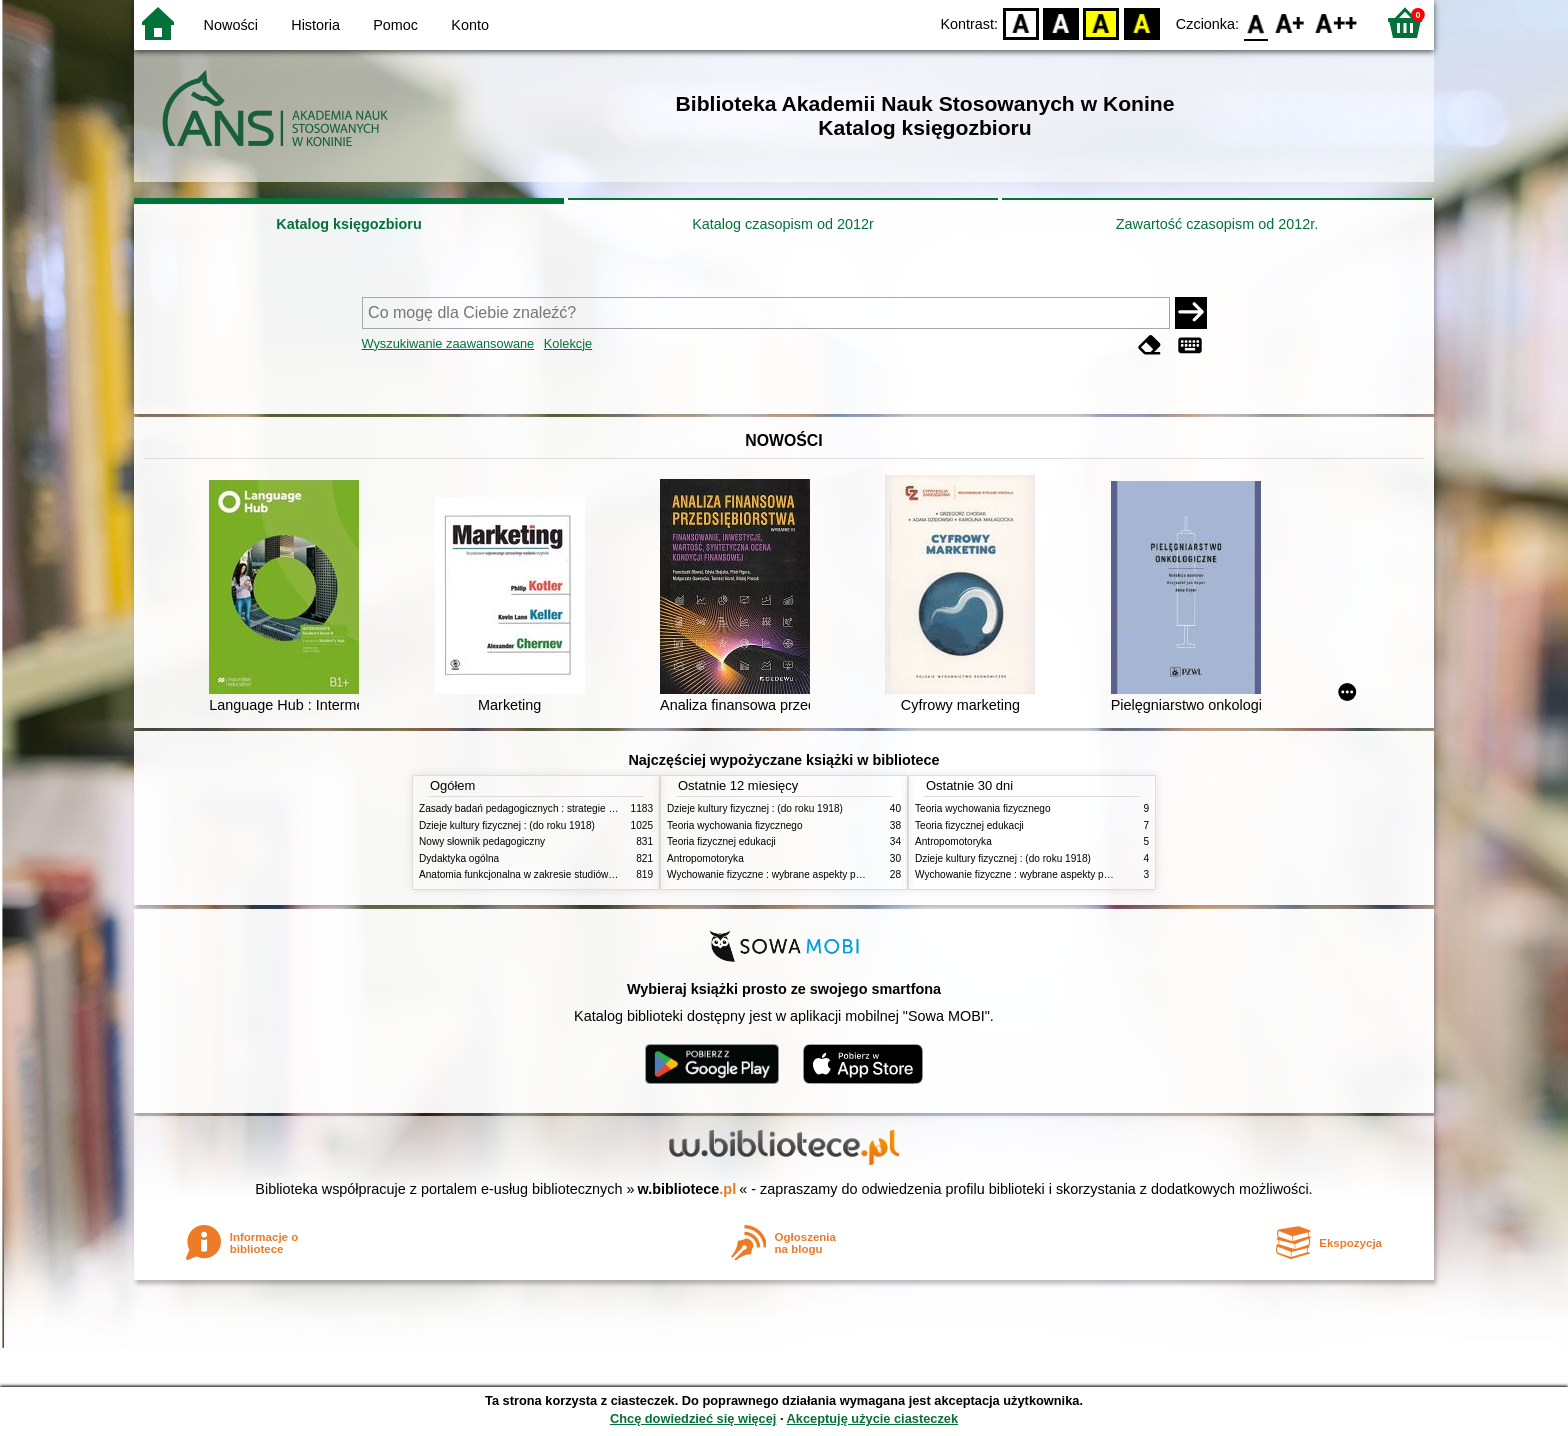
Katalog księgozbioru (349, 224)
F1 (1290, 22)
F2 (1336, 22)
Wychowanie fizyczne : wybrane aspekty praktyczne (783, 874)
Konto (470, 25)
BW (1061, 22)
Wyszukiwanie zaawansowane (448, 343)
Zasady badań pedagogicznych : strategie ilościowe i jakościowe (562, 808)
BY (1141, 22)
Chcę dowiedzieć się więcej (693, 1418)
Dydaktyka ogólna (459, 858)
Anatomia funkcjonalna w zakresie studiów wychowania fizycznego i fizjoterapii (594, 874)
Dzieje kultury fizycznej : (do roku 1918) (507, 825)
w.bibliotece (687, 1189)
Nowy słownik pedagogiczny (482, 841)
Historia (315, 25)
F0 (1255, 22)
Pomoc (395, 25)
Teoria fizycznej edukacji (721, 841)
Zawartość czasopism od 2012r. (1217, 224)
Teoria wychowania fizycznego (735, 825)
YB (1101, 22)
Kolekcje (568, 343)
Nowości (231, 25)
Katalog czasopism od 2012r (783, 224)
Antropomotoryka (705, 858)
